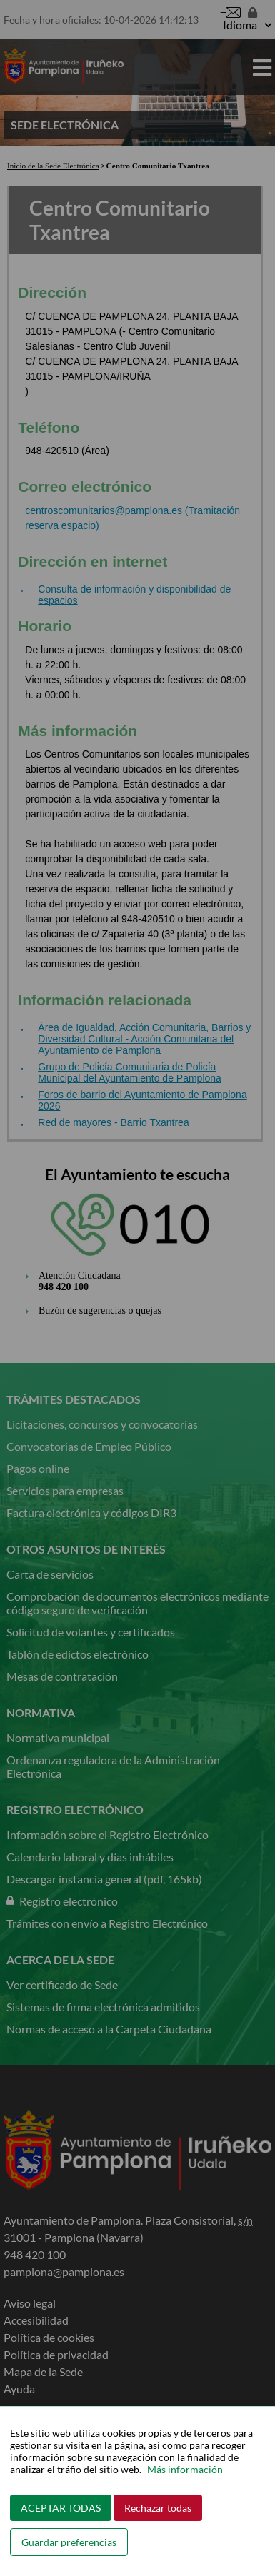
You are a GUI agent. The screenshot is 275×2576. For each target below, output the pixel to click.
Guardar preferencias (68, 2542)
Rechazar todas (157, 2508)
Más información (185, 2469)
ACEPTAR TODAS (61, 2508)
